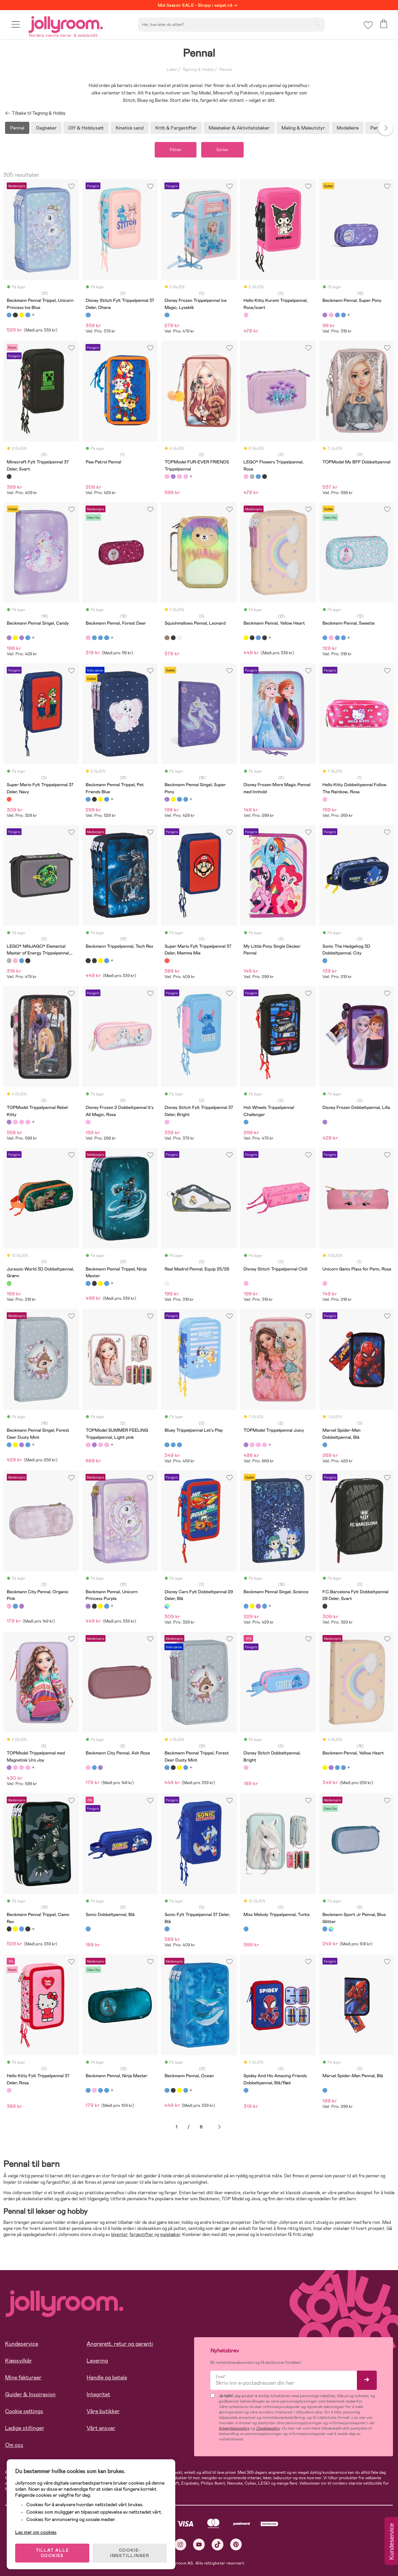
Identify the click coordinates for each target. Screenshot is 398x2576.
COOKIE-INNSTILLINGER (129, 2553)
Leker (171, 69)
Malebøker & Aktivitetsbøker (239, 128)
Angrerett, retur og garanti (120, 2343)
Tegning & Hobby (198, 69)
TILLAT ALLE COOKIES (52, 2553)
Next (385, 127)
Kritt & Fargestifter (176, 128)
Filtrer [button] (175, 149)
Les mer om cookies (36, 2532)
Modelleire (348, 128)
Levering (97, 2360)
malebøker (170, 2234)
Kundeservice (21, 2343)
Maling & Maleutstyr (303, 128)
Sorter (222, 149)
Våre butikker (103, 2411)
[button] (15, 24)
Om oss (14, 2445)
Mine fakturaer (23, 2377)
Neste (219, 2127)
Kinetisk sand (130, 128)
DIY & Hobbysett (86, 128)
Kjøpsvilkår (18, 2360)
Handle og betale (107, 2377)
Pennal (225, 69)
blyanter (119, 2234)
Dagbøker (46, 128)
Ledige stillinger (24, 2428)
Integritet (98, 2394)
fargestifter (141, 2234)
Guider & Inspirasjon (30, 2394)
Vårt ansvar (101, 2428)
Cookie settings (24, 2411)
